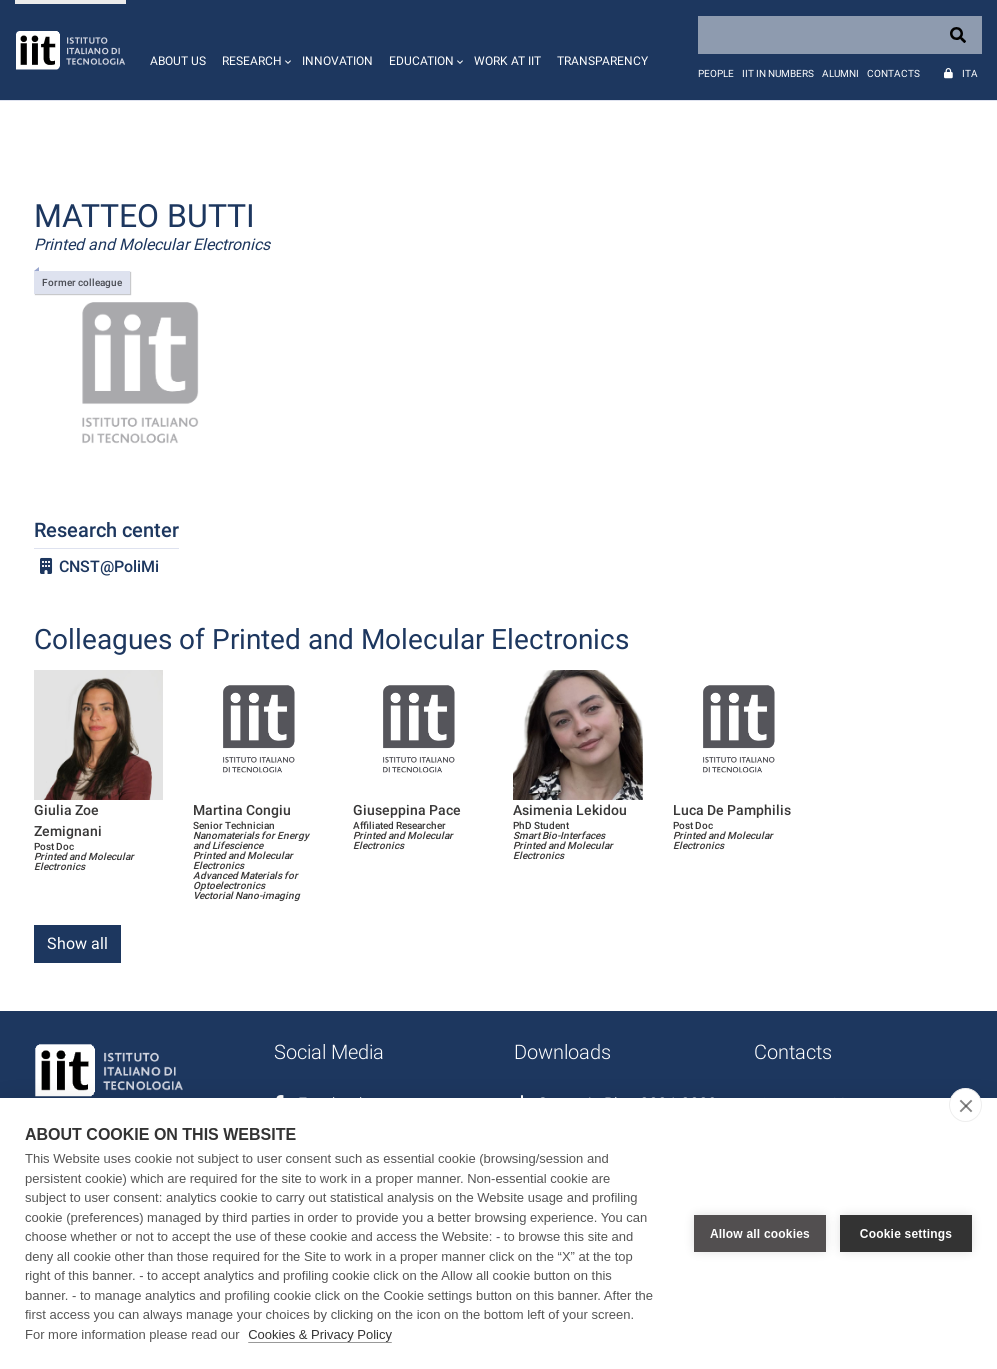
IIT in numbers (778, 73)
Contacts (893, 73)
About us (178, 61)
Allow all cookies (760, 1234)
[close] (965, 1105)
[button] (254, 50)
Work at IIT (507, 61)
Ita (970, 73)
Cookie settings (906, 1234)
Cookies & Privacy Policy (320, 1334)
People (716, 73)
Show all (77, 943)
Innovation (337, 61)
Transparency (602, 61)
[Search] (840, 35)
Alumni (840, 73)
